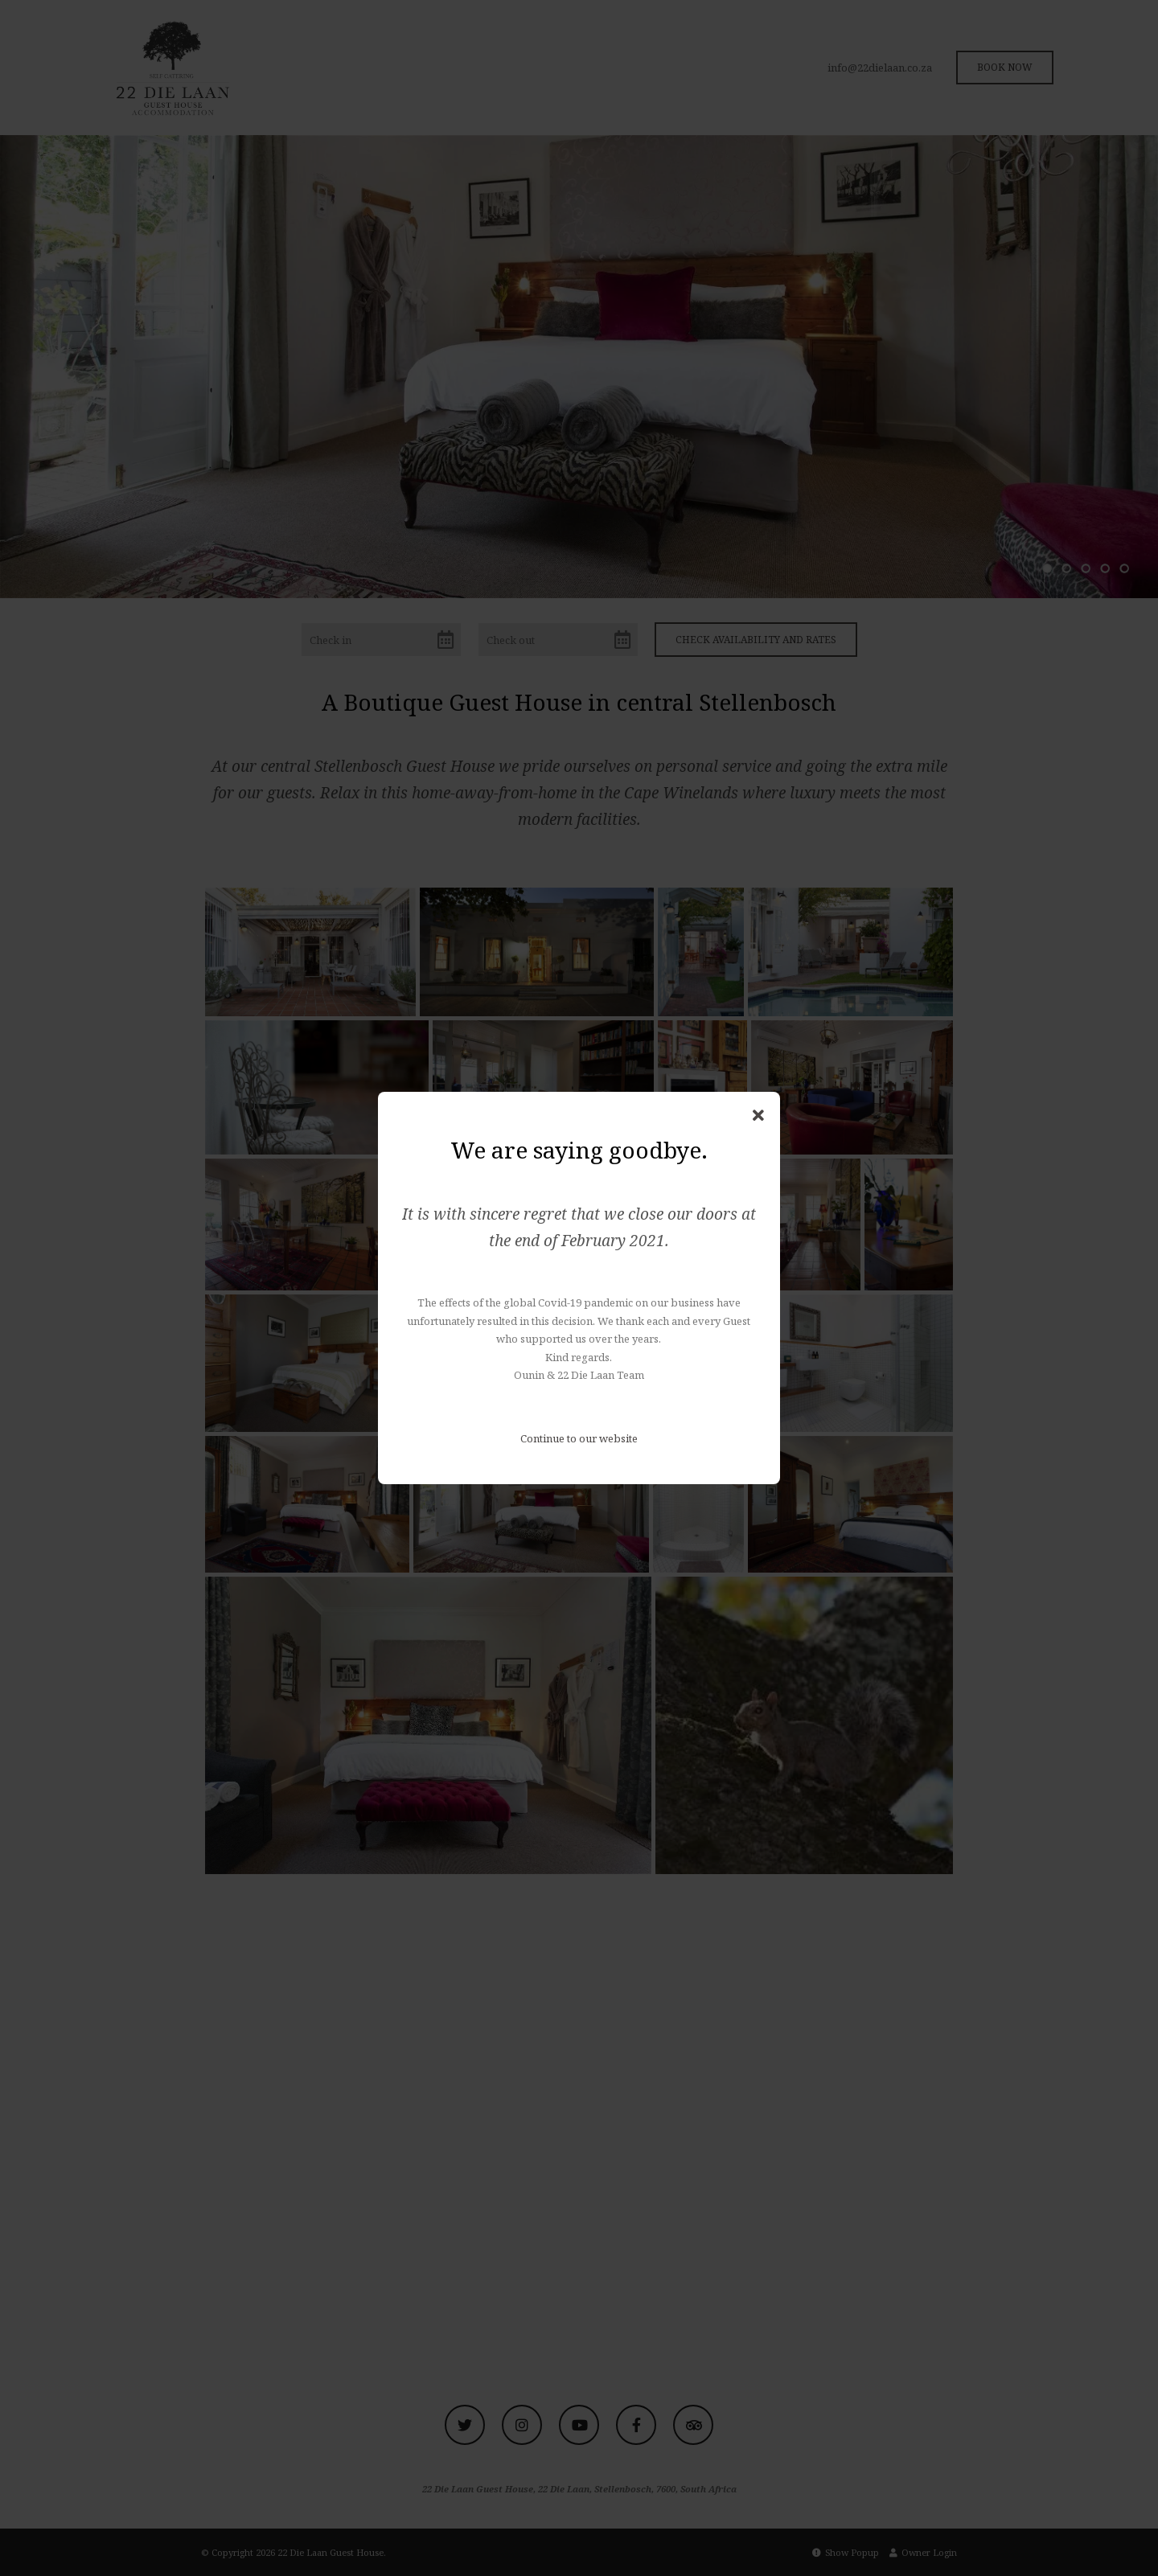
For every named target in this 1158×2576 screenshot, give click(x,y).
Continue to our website (579, 1438)
